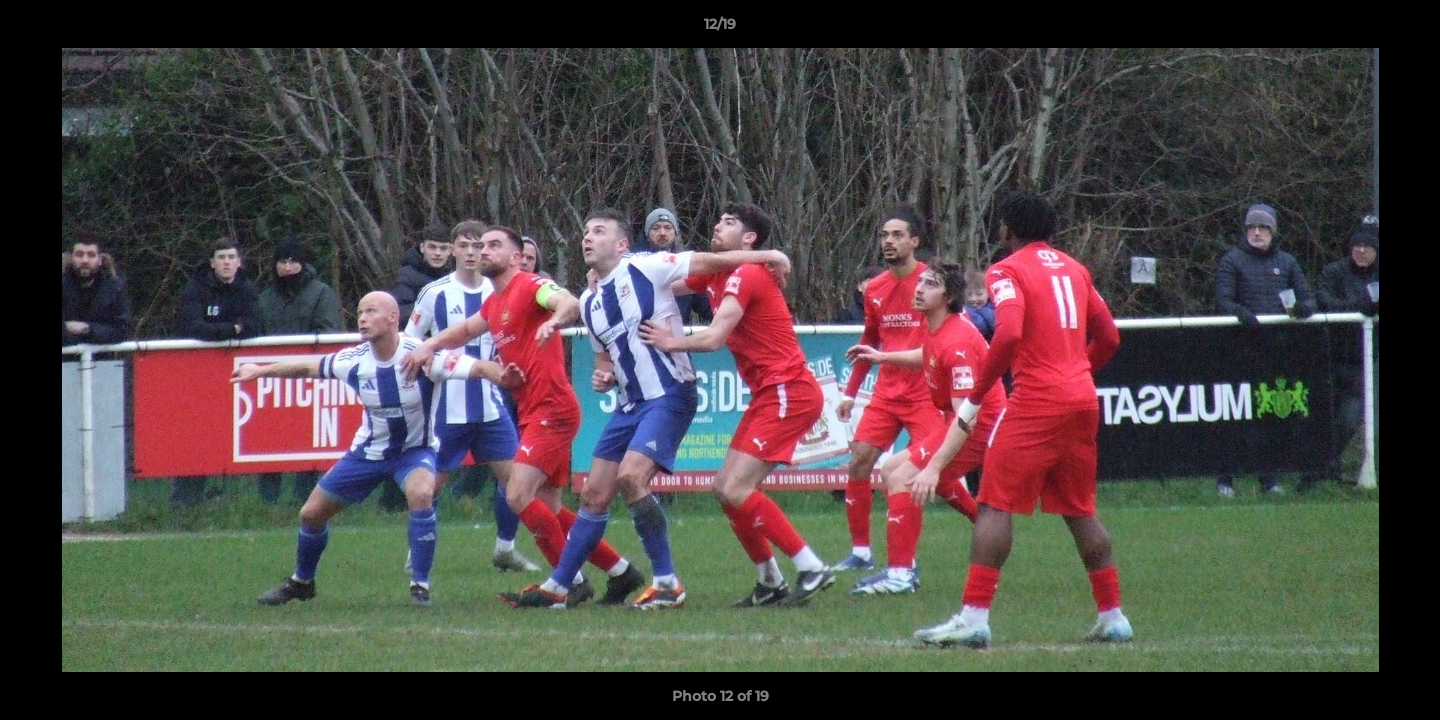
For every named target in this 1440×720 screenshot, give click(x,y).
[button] (1404, 29)
